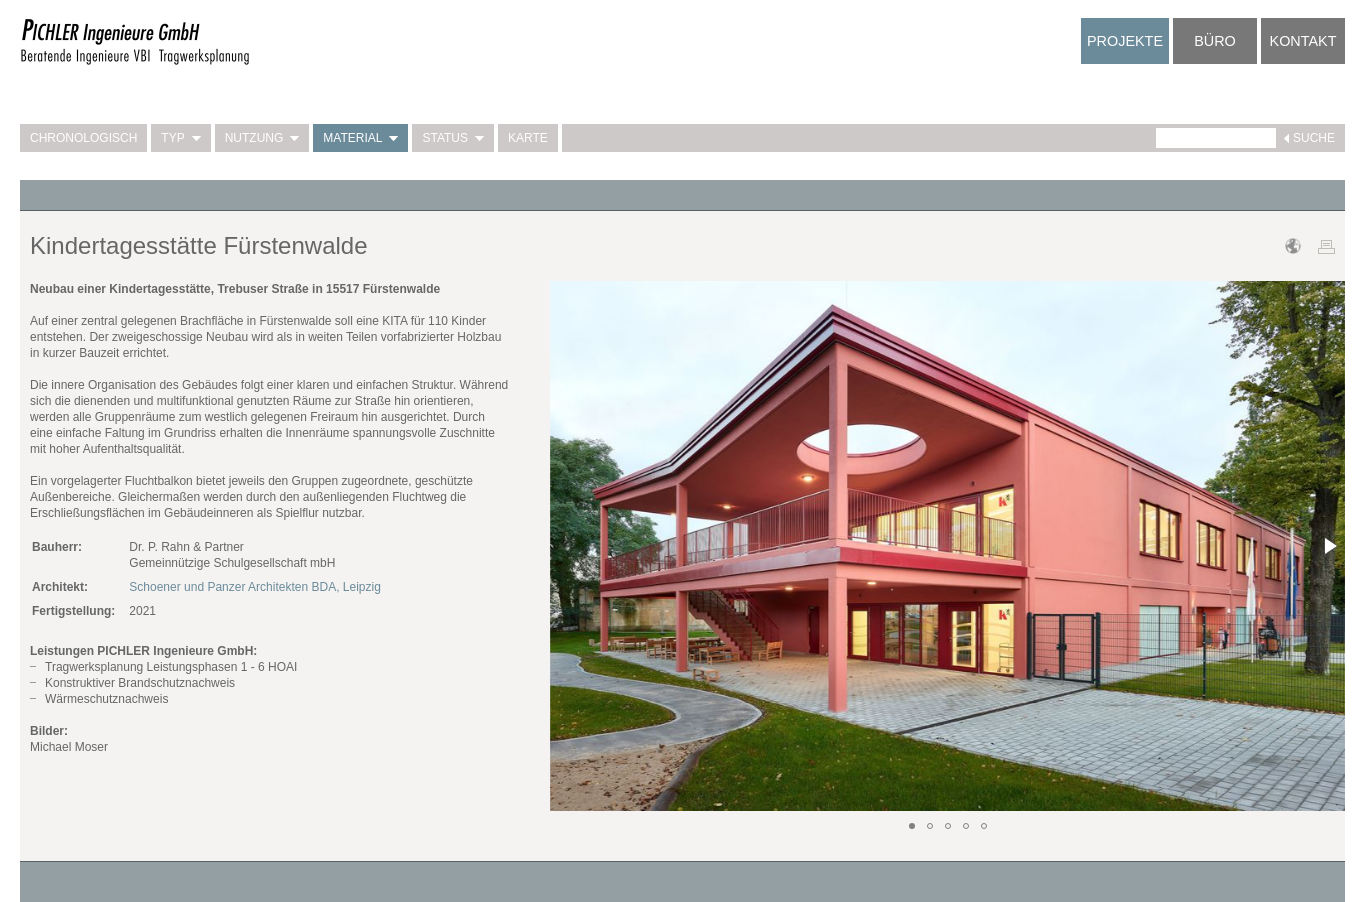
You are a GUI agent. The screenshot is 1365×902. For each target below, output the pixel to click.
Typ (180, 138)
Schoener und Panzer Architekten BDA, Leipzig (254, 587)
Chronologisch (83, 138)
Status (453, 138)
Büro (1215, 41)
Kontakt (1303, 41)
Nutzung (262, 138)
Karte (528, 138)
